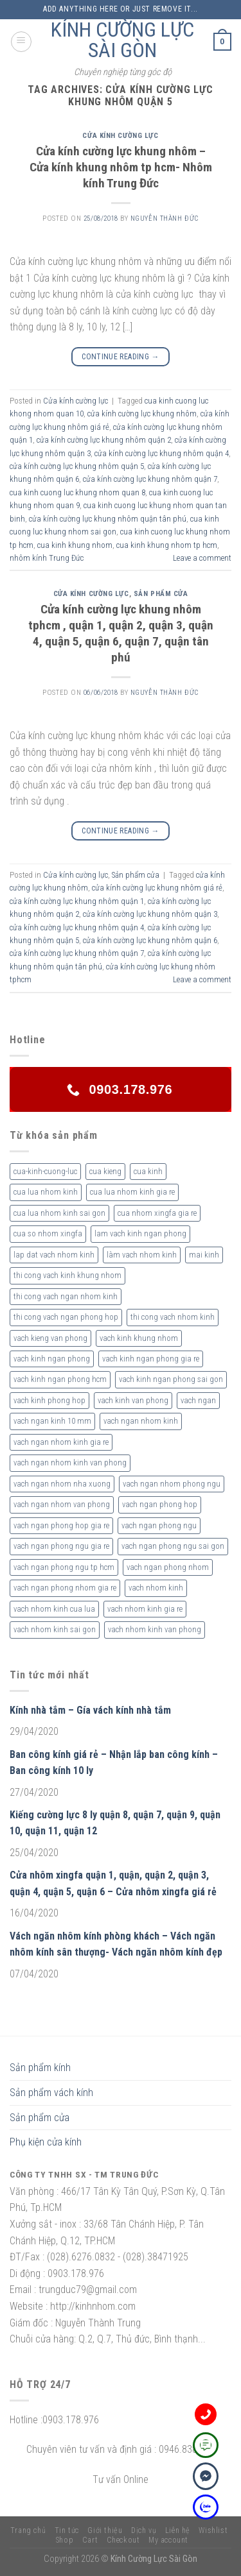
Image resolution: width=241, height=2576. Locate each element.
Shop (64, 2540)
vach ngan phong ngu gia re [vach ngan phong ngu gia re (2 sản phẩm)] (61, 1546)
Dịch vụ (143, 2530)
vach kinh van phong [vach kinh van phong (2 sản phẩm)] (133, 1400)
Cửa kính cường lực (120, 136)
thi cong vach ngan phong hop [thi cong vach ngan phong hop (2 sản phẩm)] (65, 1317)
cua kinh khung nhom (74, 545)
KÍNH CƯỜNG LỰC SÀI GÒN (122, 39)
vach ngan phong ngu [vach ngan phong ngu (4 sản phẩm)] (159, 1525)
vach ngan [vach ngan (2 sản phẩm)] (198, 1400)
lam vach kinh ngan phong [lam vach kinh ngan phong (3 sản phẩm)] (140, 1233)
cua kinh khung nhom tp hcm (166, 545)
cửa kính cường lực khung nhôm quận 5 (77, 466)
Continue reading (120, 357)
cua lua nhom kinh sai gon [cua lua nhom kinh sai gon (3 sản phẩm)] (59, 1213)
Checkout (123, 2540)
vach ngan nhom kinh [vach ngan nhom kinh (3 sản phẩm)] (140, 1421)
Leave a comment (202, 558)
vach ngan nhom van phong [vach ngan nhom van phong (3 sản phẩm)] (61, 1504)
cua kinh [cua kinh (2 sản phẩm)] (148, 1171)
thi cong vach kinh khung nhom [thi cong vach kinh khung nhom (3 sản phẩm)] (67, 1275)
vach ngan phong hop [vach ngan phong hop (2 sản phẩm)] (159, 1504)
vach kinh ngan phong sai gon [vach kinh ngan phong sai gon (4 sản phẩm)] (171, 1379)
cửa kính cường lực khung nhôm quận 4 (161, 453)
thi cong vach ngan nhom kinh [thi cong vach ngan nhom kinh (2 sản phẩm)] (65, 1296)
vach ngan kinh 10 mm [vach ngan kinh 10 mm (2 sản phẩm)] (52, 1421)
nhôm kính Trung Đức (47, 558)
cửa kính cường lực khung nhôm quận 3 (150, 914)
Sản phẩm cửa (161, 594)
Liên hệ (177, 2530)
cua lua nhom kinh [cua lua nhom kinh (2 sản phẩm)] (45, 1192)
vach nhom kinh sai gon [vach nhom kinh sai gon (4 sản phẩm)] (54, 1629)
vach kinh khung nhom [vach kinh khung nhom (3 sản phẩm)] (139, 1338)
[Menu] (21, 41)
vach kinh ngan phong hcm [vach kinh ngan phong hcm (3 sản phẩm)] (60, 1379)
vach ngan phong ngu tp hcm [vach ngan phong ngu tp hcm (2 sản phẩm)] (63, 1567)
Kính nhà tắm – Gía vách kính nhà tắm (90, 1710)
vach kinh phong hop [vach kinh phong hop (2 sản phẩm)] (49, 1400)
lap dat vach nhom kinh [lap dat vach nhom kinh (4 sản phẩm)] (53, 1254)
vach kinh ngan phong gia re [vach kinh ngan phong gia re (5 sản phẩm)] (150, 1358)
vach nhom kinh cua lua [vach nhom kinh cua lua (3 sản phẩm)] (54, 1609)
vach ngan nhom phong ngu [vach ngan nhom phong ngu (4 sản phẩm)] (171, 1483)
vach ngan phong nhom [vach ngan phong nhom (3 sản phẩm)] (168, 1567)
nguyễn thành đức (164, 218)
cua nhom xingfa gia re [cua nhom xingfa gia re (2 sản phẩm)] (157, 1213)
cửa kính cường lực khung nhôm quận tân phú (107, 519)
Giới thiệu (104, 2530)
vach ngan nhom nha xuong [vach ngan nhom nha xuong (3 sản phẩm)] (62, 1483)
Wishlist (213, 2530)
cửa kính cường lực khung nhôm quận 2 (104, 440)
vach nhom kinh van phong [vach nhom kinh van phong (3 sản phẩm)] (154, 1629)
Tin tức (67, 2530)
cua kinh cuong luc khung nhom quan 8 (77, 492)
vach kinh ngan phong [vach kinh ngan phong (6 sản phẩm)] (51, 1358)
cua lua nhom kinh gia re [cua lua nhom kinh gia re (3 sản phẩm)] (132, 1192)
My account (168, 2540)
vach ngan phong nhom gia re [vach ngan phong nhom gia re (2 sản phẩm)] (64, 1587)
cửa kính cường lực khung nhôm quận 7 (150, 479)
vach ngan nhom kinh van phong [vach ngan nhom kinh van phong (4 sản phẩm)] (70, 1462)
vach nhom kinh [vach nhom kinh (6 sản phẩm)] (156, 1587)
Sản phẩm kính (40, 2067)
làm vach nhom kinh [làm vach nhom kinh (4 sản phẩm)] (142, 1254)
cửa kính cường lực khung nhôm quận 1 (77, 901)
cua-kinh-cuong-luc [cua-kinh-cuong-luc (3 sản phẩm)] (45, 1171)
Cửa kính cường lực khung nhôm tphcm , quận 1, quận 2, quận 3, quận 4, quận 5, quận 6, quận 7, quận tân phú (120, 633)
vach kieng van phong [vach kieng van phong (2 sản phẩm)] (50, 1338)
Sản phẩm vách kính (51, 2092)
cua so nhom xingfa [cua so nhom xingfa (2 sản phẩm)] (47, 1233)
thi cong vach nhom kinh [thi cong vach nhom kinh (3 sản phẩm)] (172, 1317)
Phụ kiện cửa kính (46, 2142)
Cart (90, 2540)
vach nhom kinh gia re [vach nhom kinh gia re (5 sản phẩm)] (145, 1609)
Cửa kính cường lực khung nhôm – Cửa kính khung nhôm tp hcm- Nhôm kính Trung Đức (121, 167)
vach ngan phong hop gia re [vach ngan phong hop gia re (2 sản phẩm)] (61, 1525)
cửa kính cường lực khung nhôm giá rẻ (157, 887)
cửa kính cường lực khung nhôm (142, 413)
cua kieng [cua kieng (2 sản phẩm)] (105, 1171)
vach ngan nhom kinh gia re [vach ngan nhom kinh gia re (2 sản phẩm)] (61, 1442)
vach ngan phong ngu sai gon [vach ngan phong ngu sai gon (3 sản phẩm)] (172, 1546)
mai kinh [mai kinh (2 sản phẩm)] (204, 1254)
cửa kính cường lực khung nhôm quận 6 (150, 940)
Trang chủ (28, 2530)
